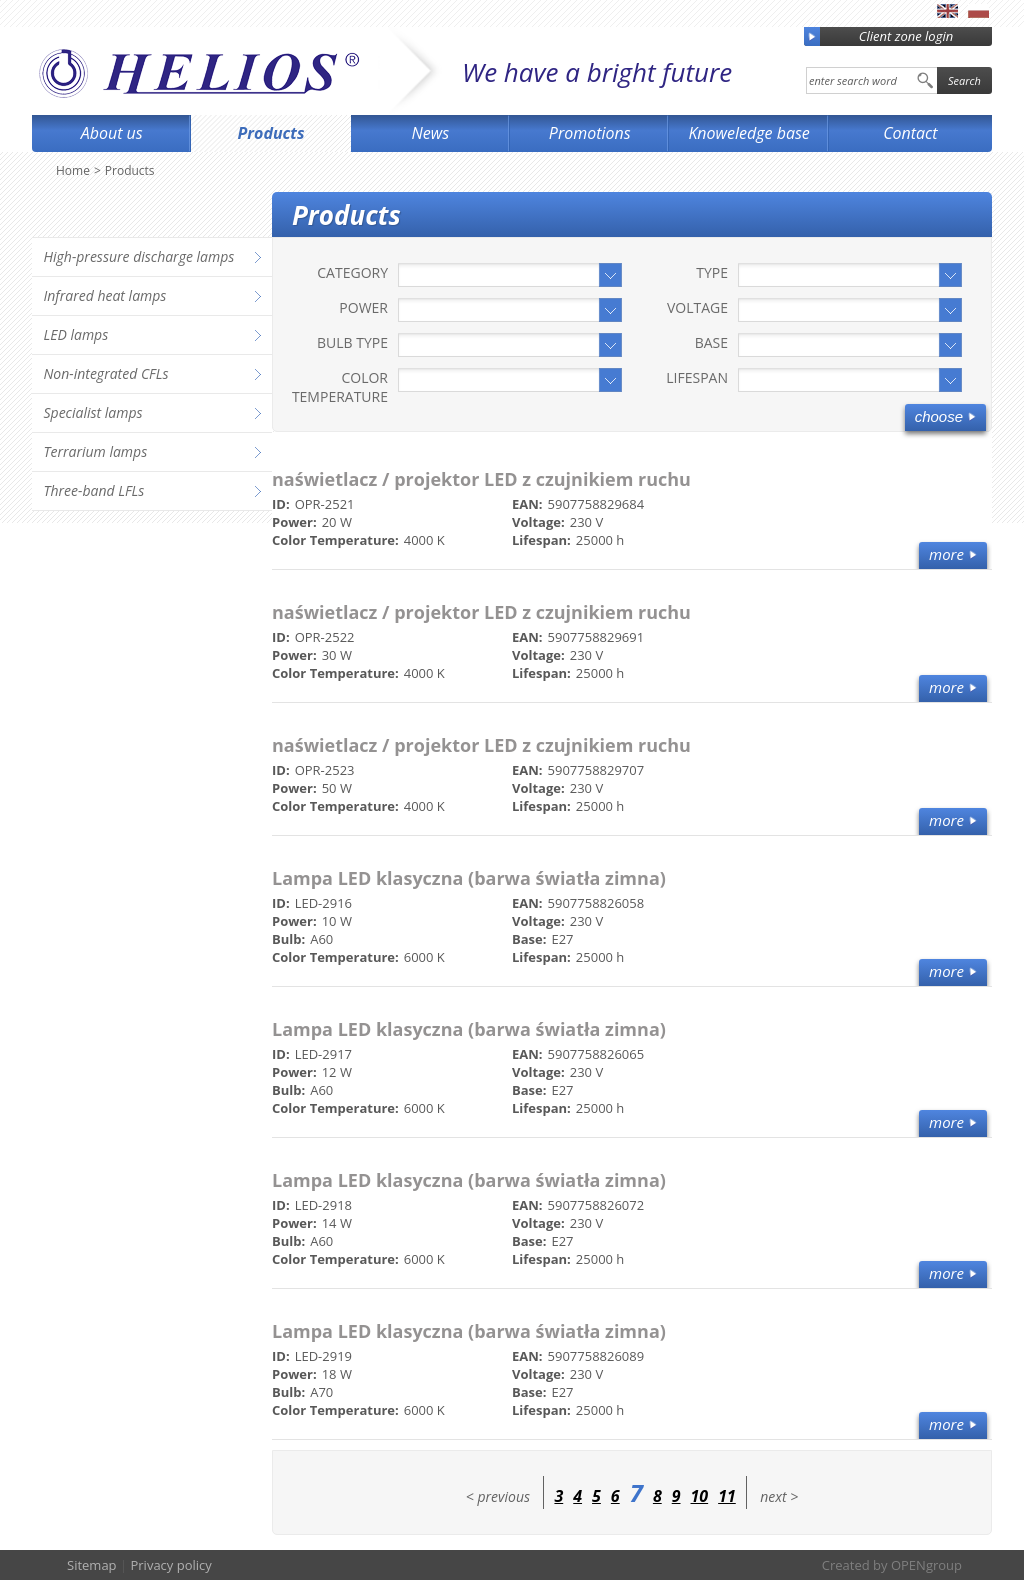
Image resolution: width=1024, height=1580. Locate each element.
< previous (498, 1496)
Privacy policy (170, 1565)
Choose (939, 416)
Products (271, 133)
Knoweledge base (748, 133)
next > (779, 1496)
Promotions (590, 133)
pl (978, 11)
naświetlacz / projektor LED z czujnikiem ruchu (481, 479)
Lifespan (697, 377)
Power (363, 307)
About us (112, 133)
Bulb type (352, 342)
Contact (910, 133)
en (947, 11)
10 (700, 1496)
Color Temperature (340, 387)
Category (352, 272)
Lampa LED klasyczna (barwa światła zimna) (469, 878)
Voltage (697, 307)
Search (964, 80)
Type (712, 272)
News (431, 133)
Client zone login (878, 36)
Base (711, 342)
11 (727, 1496)
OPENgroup (926, 1565)
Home (73, 170)
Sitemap (92, 1565)
